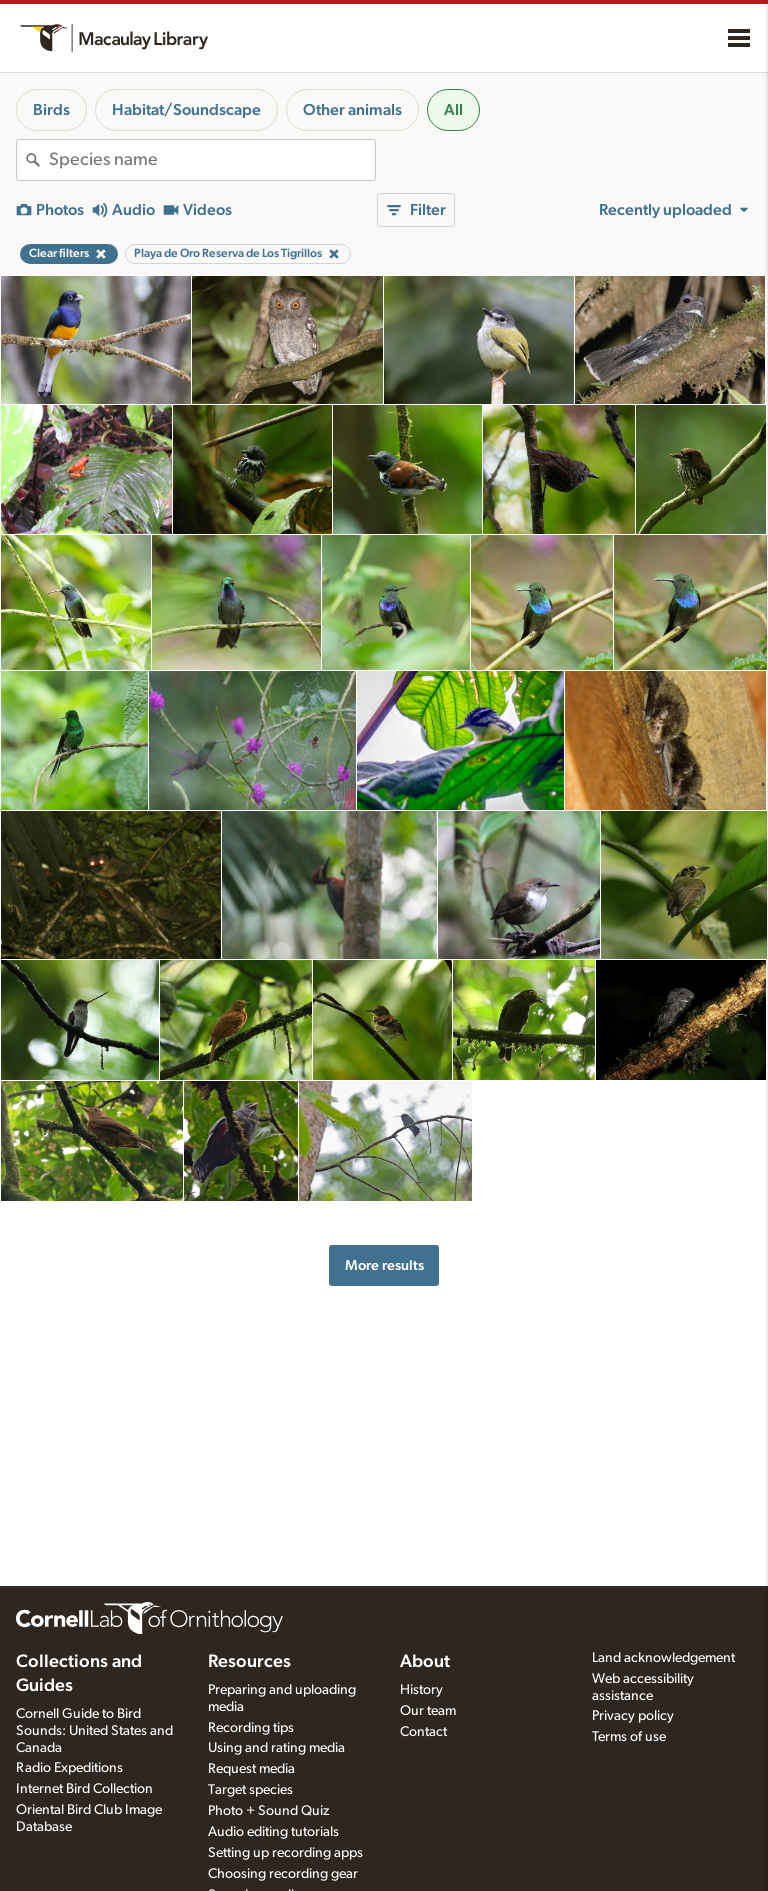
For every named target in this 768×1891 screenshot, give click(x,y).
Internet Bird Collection (84, 1789)
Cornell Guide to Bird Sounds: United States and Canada (94, 1731)
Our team (428, 1711)
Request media (251, 1769)
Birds (51, 110)
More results (384, 1265)
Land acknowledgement (663, 1658)
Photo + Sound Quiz (268, 1811)
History (421, 1690)
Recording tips (251, 1728)
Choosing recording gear (283, 1874)
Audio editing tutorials (273, 1832)
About (425, 1662)
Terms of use (629, 1737)
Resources (249, 1662)
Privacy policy (633, 1716)
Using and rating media (276, 1748)
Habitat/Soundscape (186, 110)
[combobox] (212, 160)
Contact (423, 1732)
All (453, 110)
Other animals (352, 110)
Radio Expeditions (69, 1768)
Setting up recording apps (285, 1853)
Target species (250, 1790)
